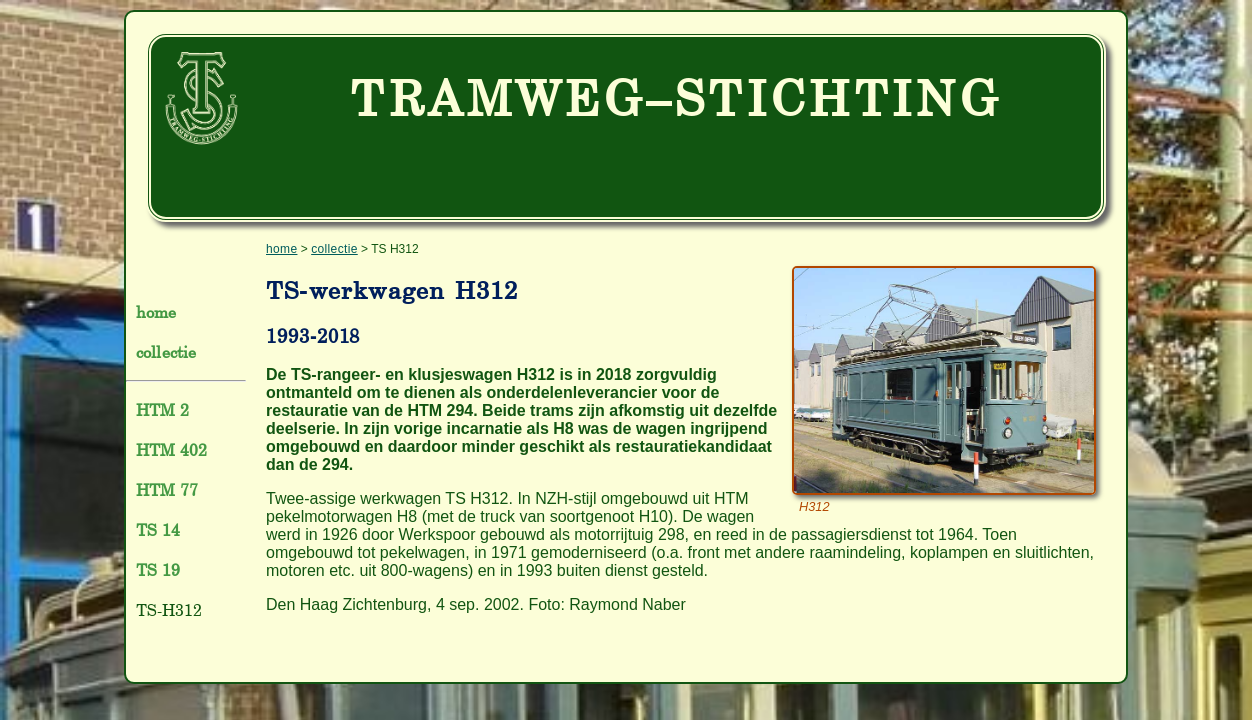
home (156, 312)
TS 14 (158, 530)
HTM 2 (162, 410)
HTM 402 (171, 450)
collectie (166, 352)
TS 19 (158, 570)
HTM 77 (167, 490)
